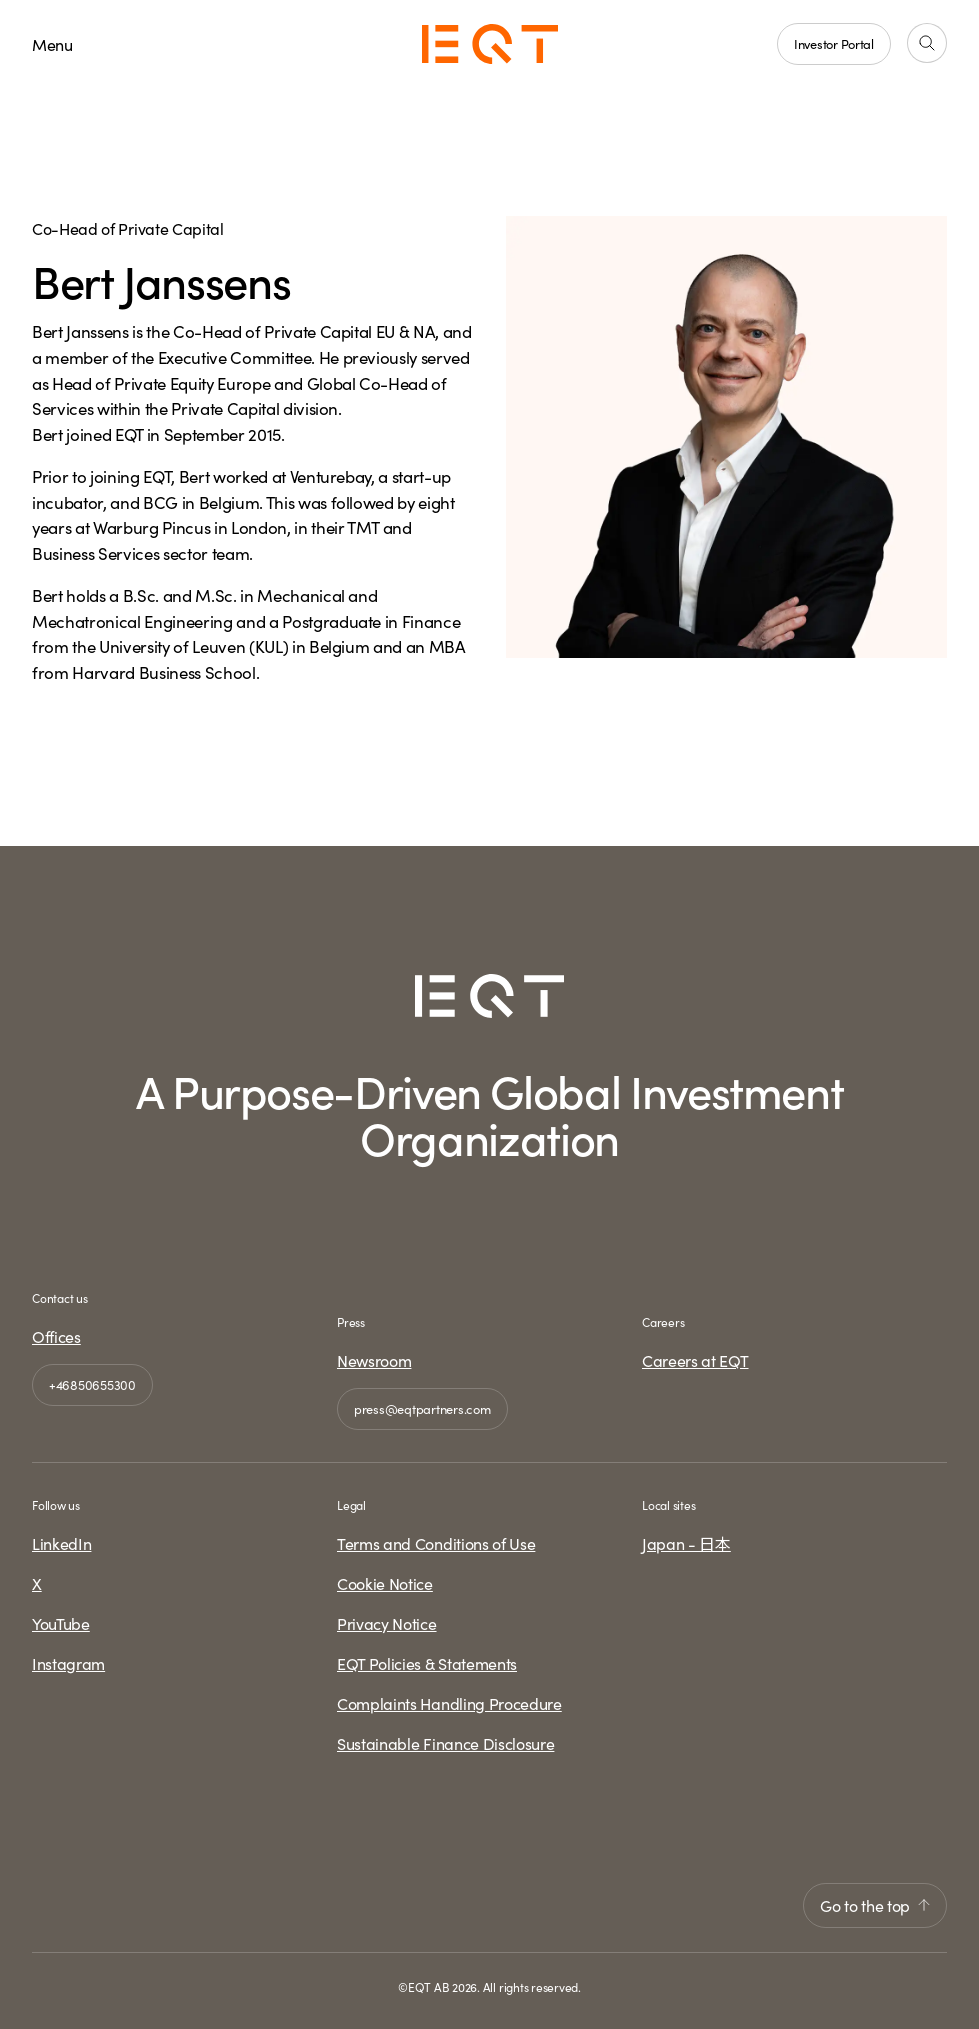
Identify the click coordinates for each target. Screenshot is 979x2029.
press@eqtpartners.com (422, 1408)
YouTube (61, 1623)
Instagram (68, 1663)
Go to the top (875, 1905)
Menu (52, 44)
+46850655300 (92, 1384)
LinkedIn (61, 1543)
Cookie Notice (385, 1583)
